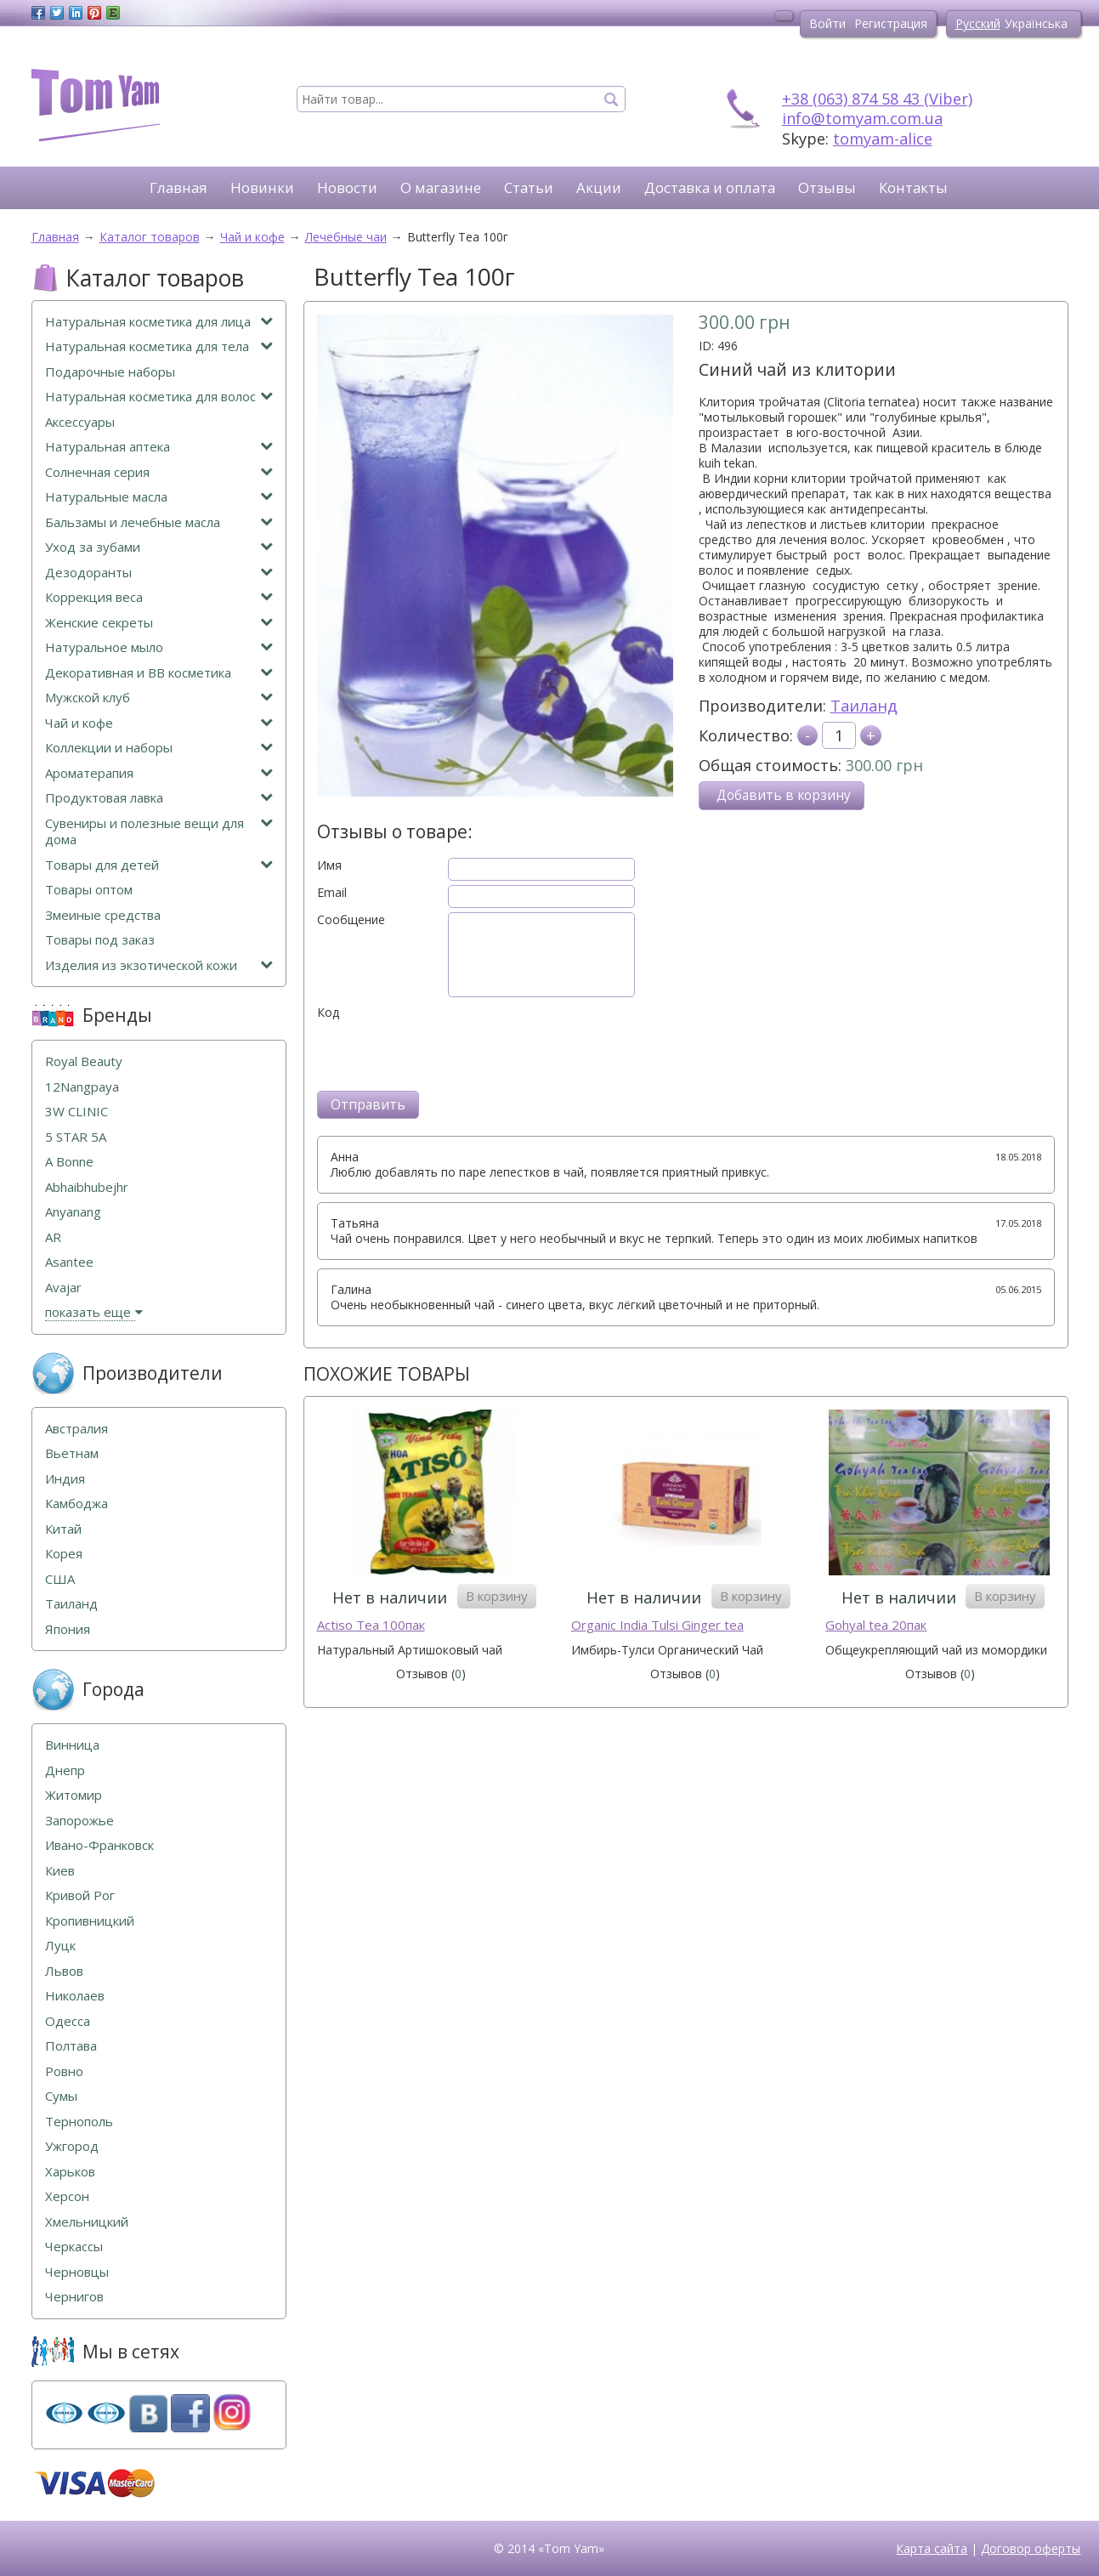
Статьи (528, 187)
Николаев (75, 1996)
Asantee (69, 1262)
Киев (60, 1871)
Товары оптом (89, 890)
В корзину (497, 1595)
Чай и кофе (159, 723)
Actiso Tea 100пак (371, 1625)
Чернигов (74, 2297)
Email (332, 892)
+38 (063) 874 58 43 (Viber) (877, 98)
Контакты (913, 187)
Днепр (65, 1770)
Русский (977, 23)
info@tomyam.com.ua (862, 118)
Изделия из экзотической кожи (159, 965)
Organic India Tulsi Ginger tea (657, 1625)
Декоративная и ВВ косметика (159, 673)
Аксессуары (80, 422)
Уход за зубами (159, 547)
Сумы (61, 2096)
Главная (178, 187)
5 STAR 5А (75, 1137)
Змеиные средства (103, 915)
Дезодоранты (159, 573)
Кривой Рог (80, 1895)
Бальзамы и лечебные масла (159, 522)
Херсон (67, 2196)
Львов (64, 1971)
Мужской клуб (159, 697)
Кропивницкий (89, 1921)
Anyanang (73, 1212)
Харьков (70, 2172)
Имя (329, 865)
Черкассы (74, 2246)
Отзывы (827, 187)
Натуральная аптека (159, 447)
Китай (63, 1529)
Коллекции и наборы (159, 748)
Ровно (64, 2071)
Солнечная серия (159, 472)
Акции (598, 187)
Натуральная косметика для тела (159, 346)
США (60, 1579)
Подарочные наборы (110, 372)
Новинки (262, 187)
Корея (63, 1554)
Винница (72, 1745)
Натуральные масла (159, 497)
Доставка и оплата (709, 187)
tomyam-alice (882, 138)
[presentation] (446, 1053)
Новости (347, 187)
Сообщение (351, 920)
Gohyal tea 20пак (875, 1625)
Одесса (67, 2021)
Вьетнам (72, 1453)
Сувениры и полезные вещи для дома (159, 831)
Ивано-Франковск (99, 1845)
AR (53, 1237)
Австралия (76, 1429)
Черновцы (77, 2272)
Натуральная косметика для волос (159, 397)
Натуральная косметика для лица (159, 322)
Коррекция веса (159, 597)
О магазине (440, 187)
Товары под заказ (100, 940)
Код (328, 1012)
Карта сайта (931, 2548)
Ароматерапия (159, 773)
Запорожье (79, 1821)
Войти (827, 23)
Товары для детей (159, 865)
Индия (65, 1479)
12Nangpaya (82, 1087)
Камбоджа (76, 1503)
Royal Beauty (83, 1061)
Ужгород (72, 2146)
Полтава (71, 2046)
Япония (67, 1629)
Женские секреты (159, 623)
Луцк (60, 1946)
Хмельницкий (86, 2222)
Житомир (73, 1795)
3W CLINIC (76, 1112)
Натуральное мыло (159, 647)
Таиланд (864, 705)
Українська (1036, 23)
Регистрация (890, 23)
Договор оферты (1030, 2548)
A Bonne (69, 1162)
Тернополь (79, 2122)
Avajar (63, 1287)
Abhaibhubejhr (86, 1187)
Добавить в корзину (784, 795)
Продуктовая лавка (159, 798)
